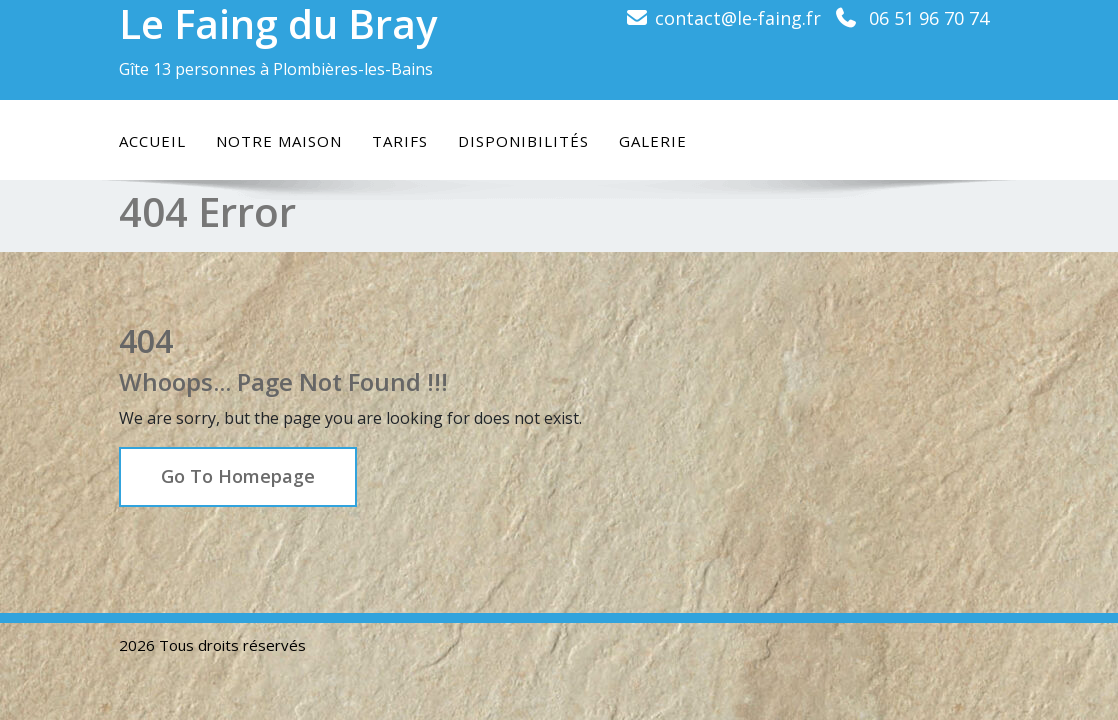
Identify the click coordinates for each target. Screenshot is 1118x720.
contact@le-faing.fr (738, 18)
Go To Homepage (238, 476)
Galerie (653, 141)
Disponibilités (523, 141)
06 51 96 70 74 (929, 18)
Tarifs (400, 141)
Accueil (152, 141)
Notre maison (279, 141)
